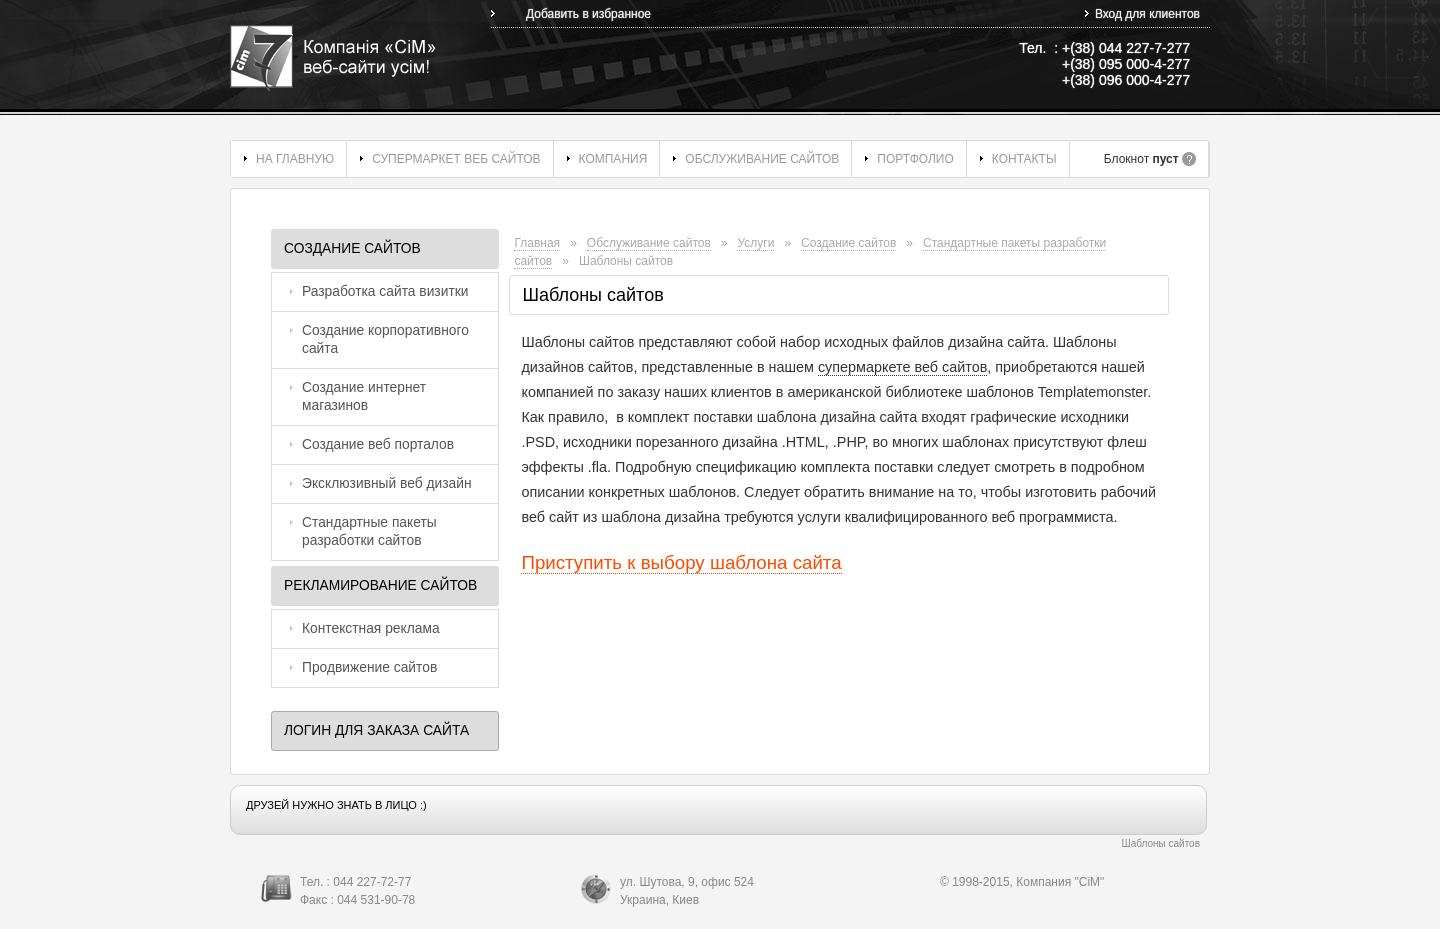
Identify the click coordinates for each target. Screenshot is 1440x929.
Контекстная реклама (371, 628)
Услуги (755, 243)
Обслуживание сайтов (762, 159)
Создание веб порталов (378, 444)
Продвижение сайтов (369, 667)
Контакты (1024, 159)
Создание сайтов (352, 248)
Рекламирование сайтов (380, 585)
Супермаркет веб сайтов (456, 159)
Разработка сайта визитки (385, 291)
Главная (537, 243)
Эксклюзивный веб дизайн (387, 483)
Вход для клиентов (1147, 14)
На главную (295, 159)
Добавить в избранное (588, 14)
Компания (613, 159)
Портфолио (915, 159)
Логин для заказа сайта (376, 730)
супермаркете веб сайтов (902, 367)
